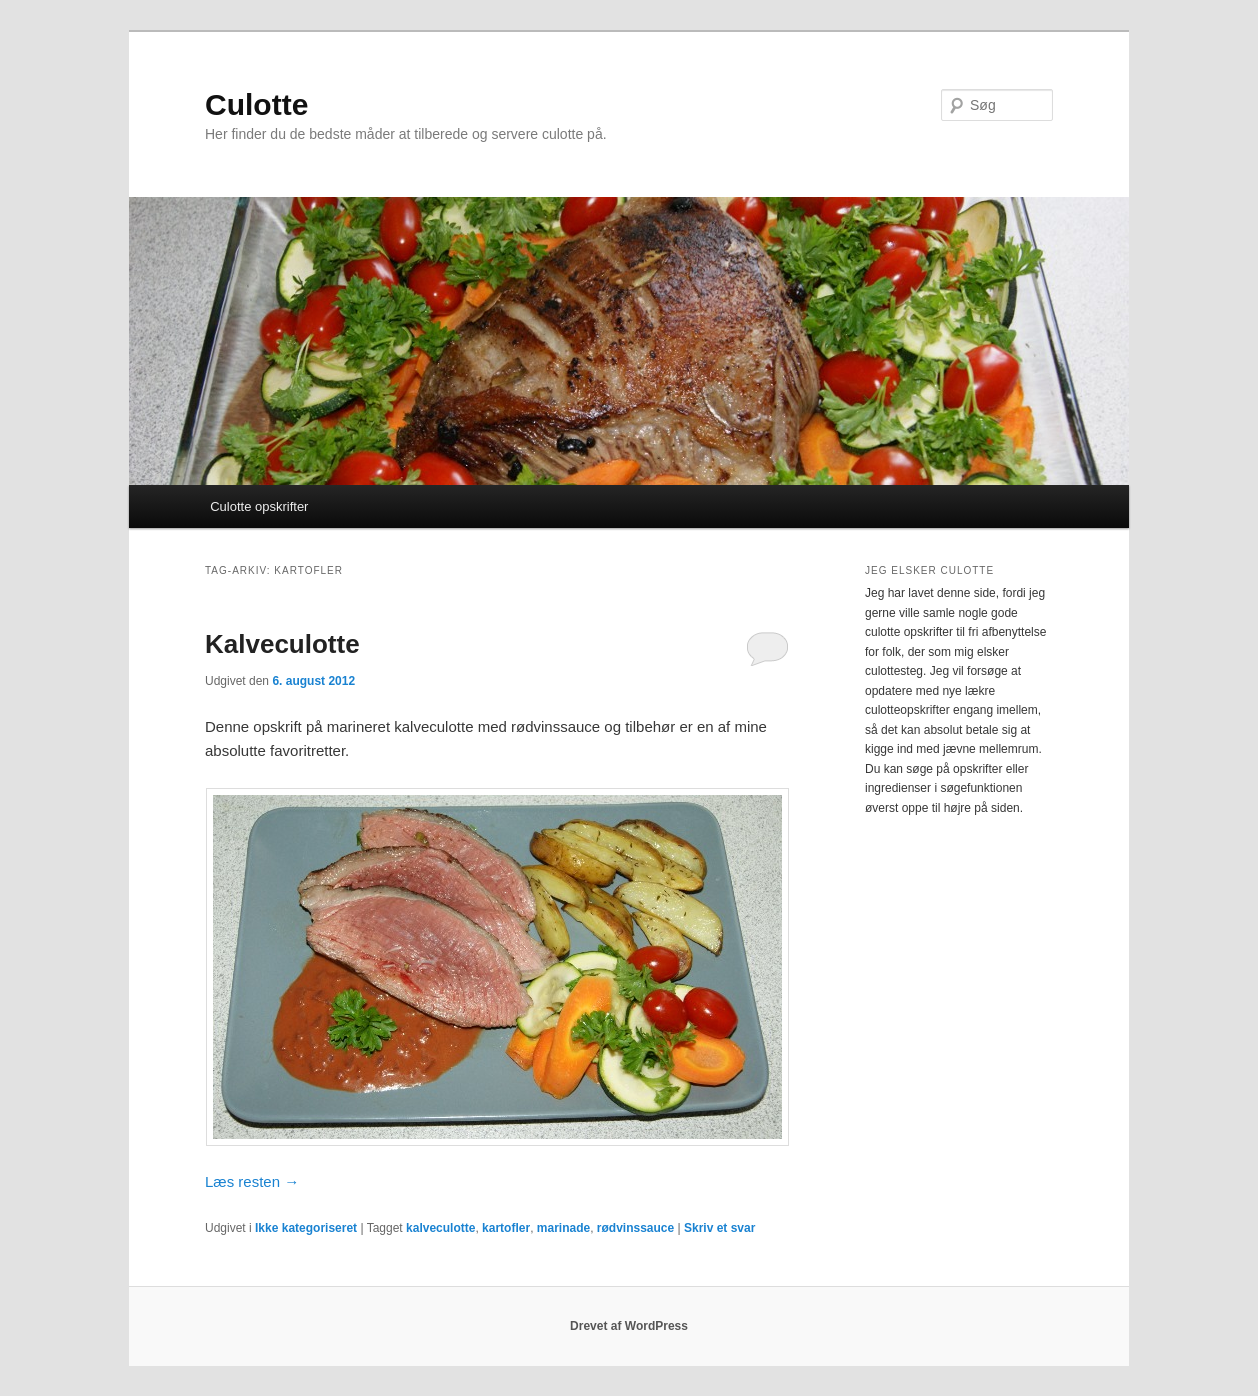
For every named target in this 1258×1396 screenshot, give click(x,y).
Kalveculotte (282, 644)
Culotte (256, 104)
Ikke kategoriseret (306, 1228)
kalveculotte (440, 1228)
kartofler (506, 1228)
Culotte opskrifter (259, 506)
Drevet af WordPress (629, 1326)
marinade (563, 1228)
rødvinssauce (635, 1228)
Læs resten (252, 1181)
